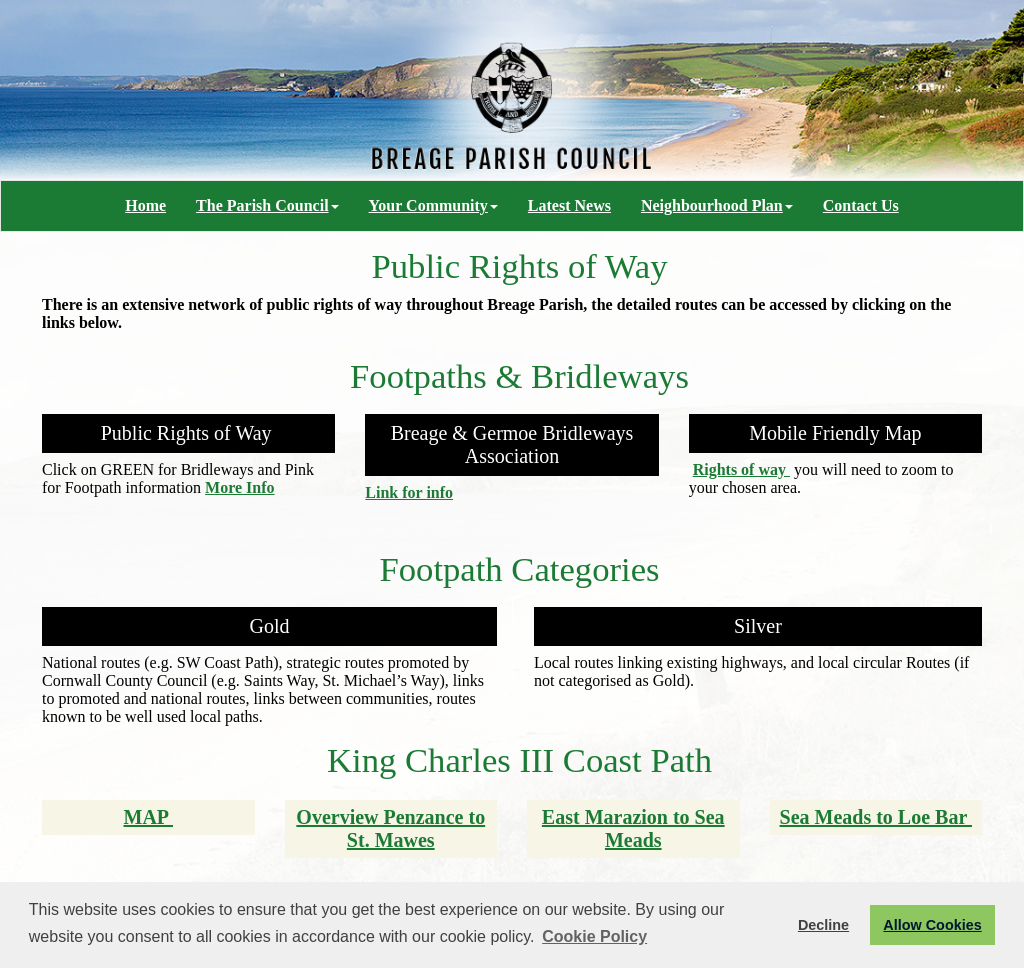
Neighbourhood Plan (717, 205)
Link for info (409, 492)
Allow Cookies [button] (932, 925)
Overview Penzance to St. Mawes (390, 828)
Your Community (433, 205)
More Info (239, 487)
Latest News (569, 205)
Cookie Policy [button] (594, 936)
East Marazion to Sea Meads (633, 828)
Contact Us (861, 205)
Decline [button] (823, 925)
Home (145, 205)
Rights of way (741, 469)
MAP (148, 817)
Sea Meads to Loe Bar (876, 817)
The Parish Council (267, 205)
